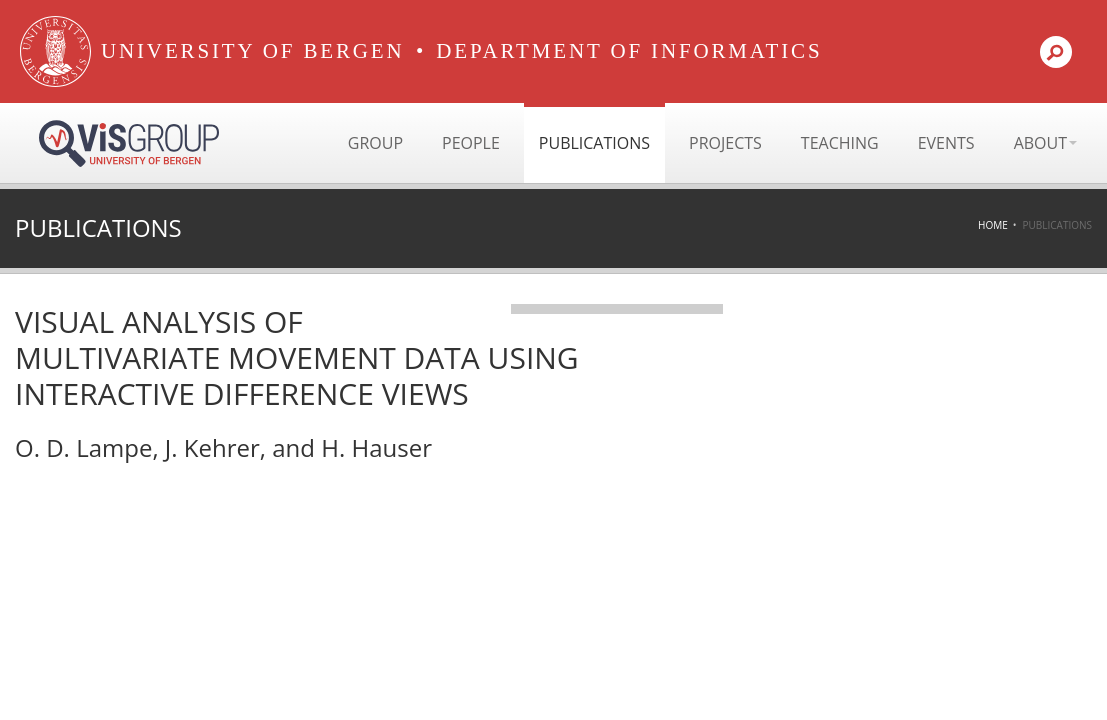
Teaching (840, 143)
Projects (725, 143)
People (471, 143)
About (1045, 143)
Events (946, 143)
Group (375, 143)
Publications (594, 143)
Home (993, 225)
